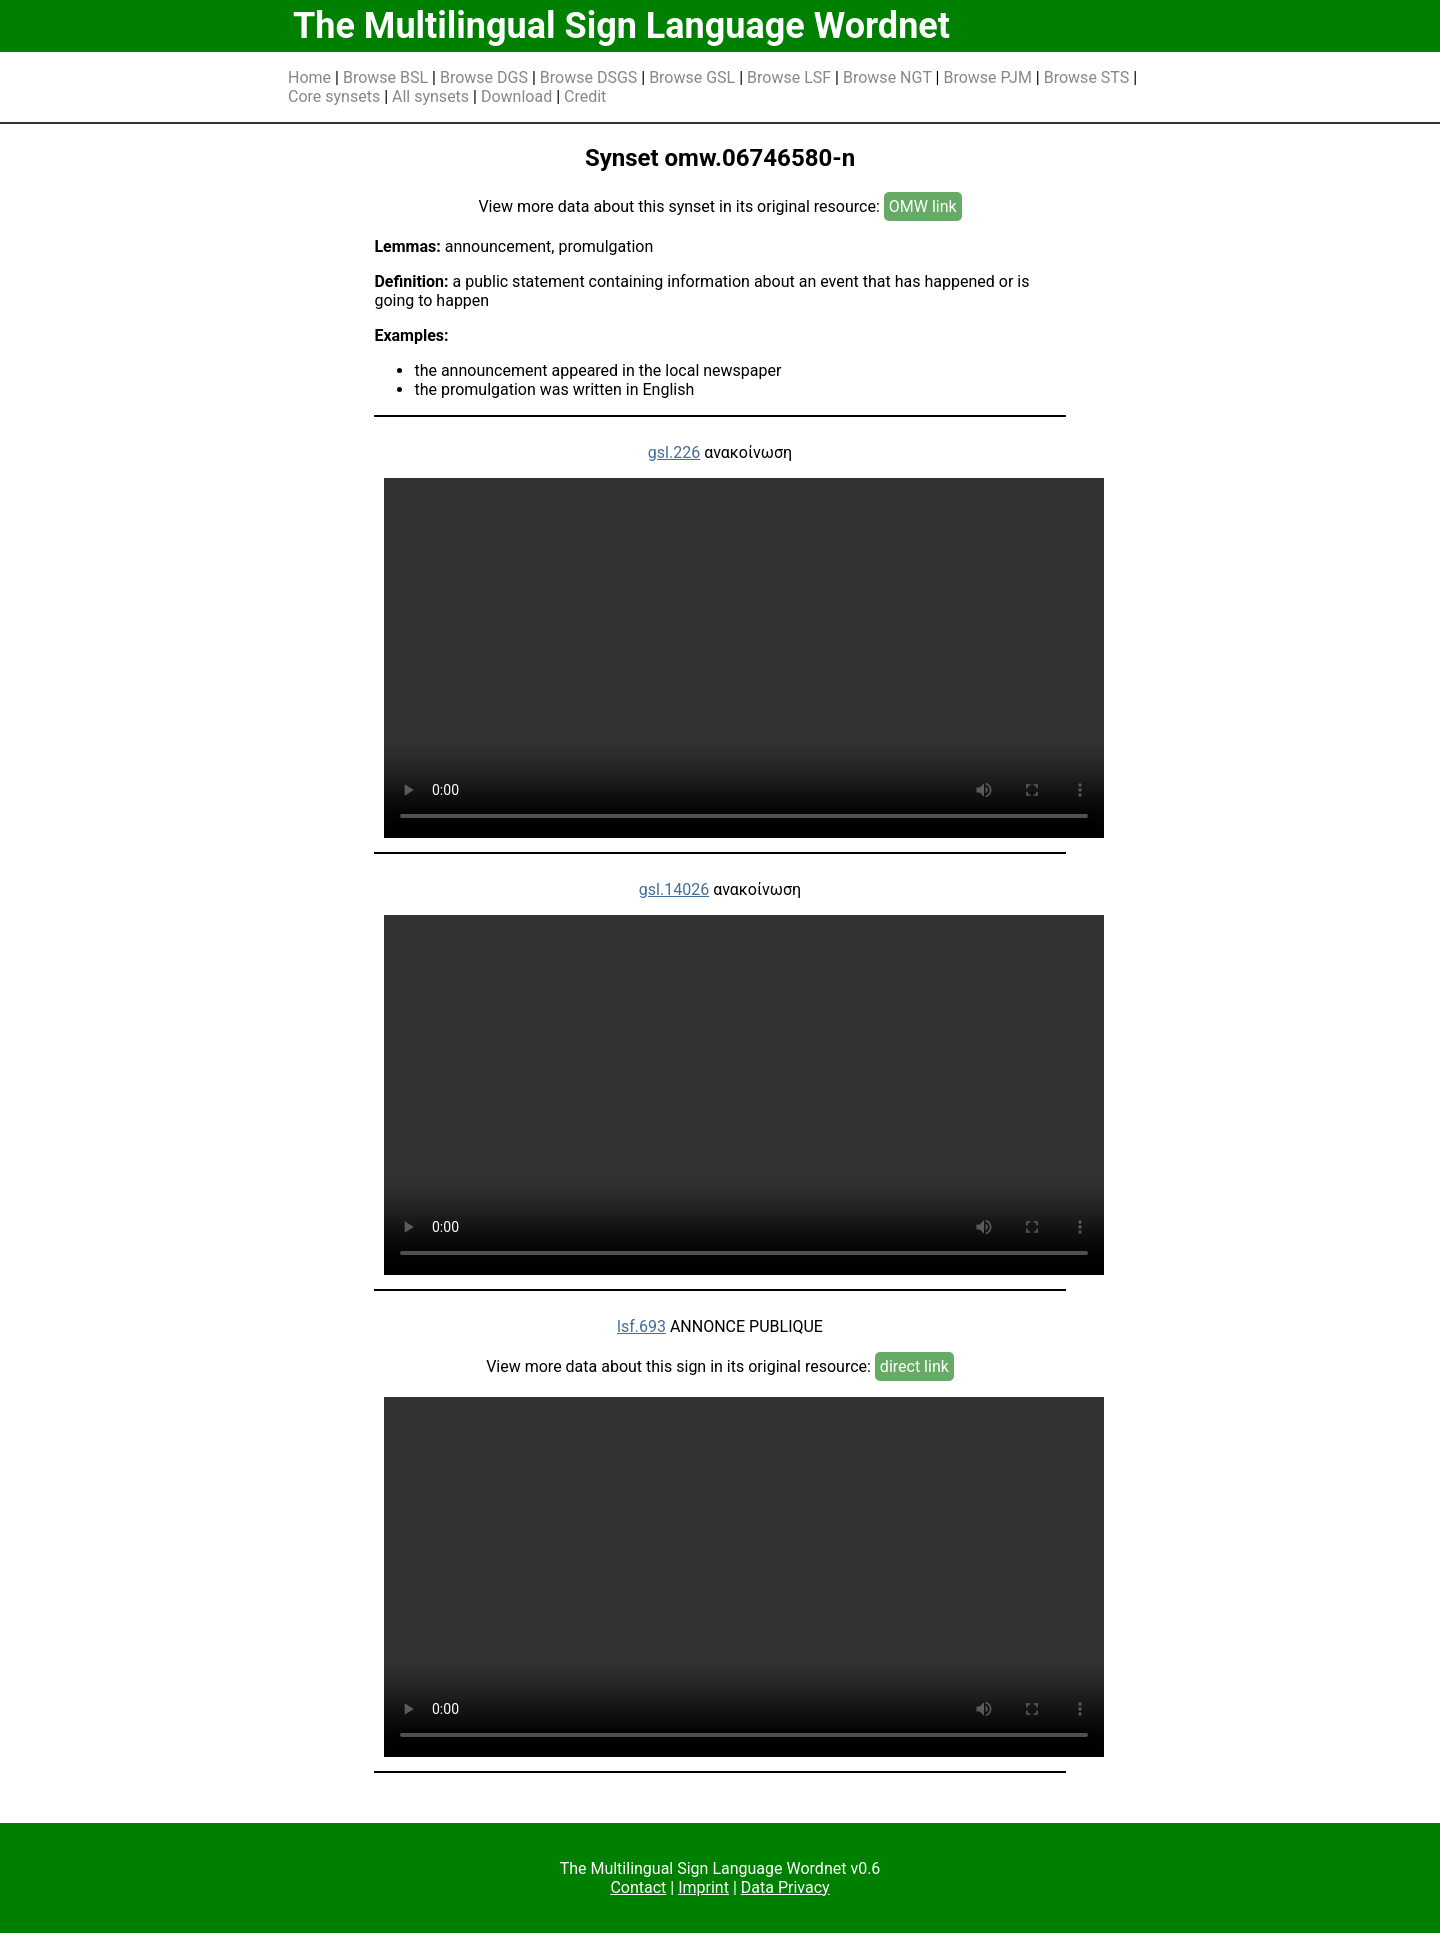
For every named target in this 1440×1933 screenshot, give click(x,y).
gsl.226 (674, 452)
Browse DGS (484, 77)
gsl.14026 (674, 889)
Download (516, 96)
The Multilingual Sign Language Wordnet (621, 26)
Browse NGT (887, 77)
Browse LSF (789, 77)
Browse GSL (692, 77)
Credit (585, 96)
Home (309, 77)
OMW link (923, 206)
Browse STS (1087, 77)
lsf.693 (641, 1326)
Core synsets (334, 96)
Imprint (703, 1887)
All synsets (430, 96)
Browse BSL (385, 77)
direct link (914, 1366)
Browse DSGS (589, 77)
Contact (638, 1887)
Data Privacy (785, 1887)
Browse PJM (987, 77)
